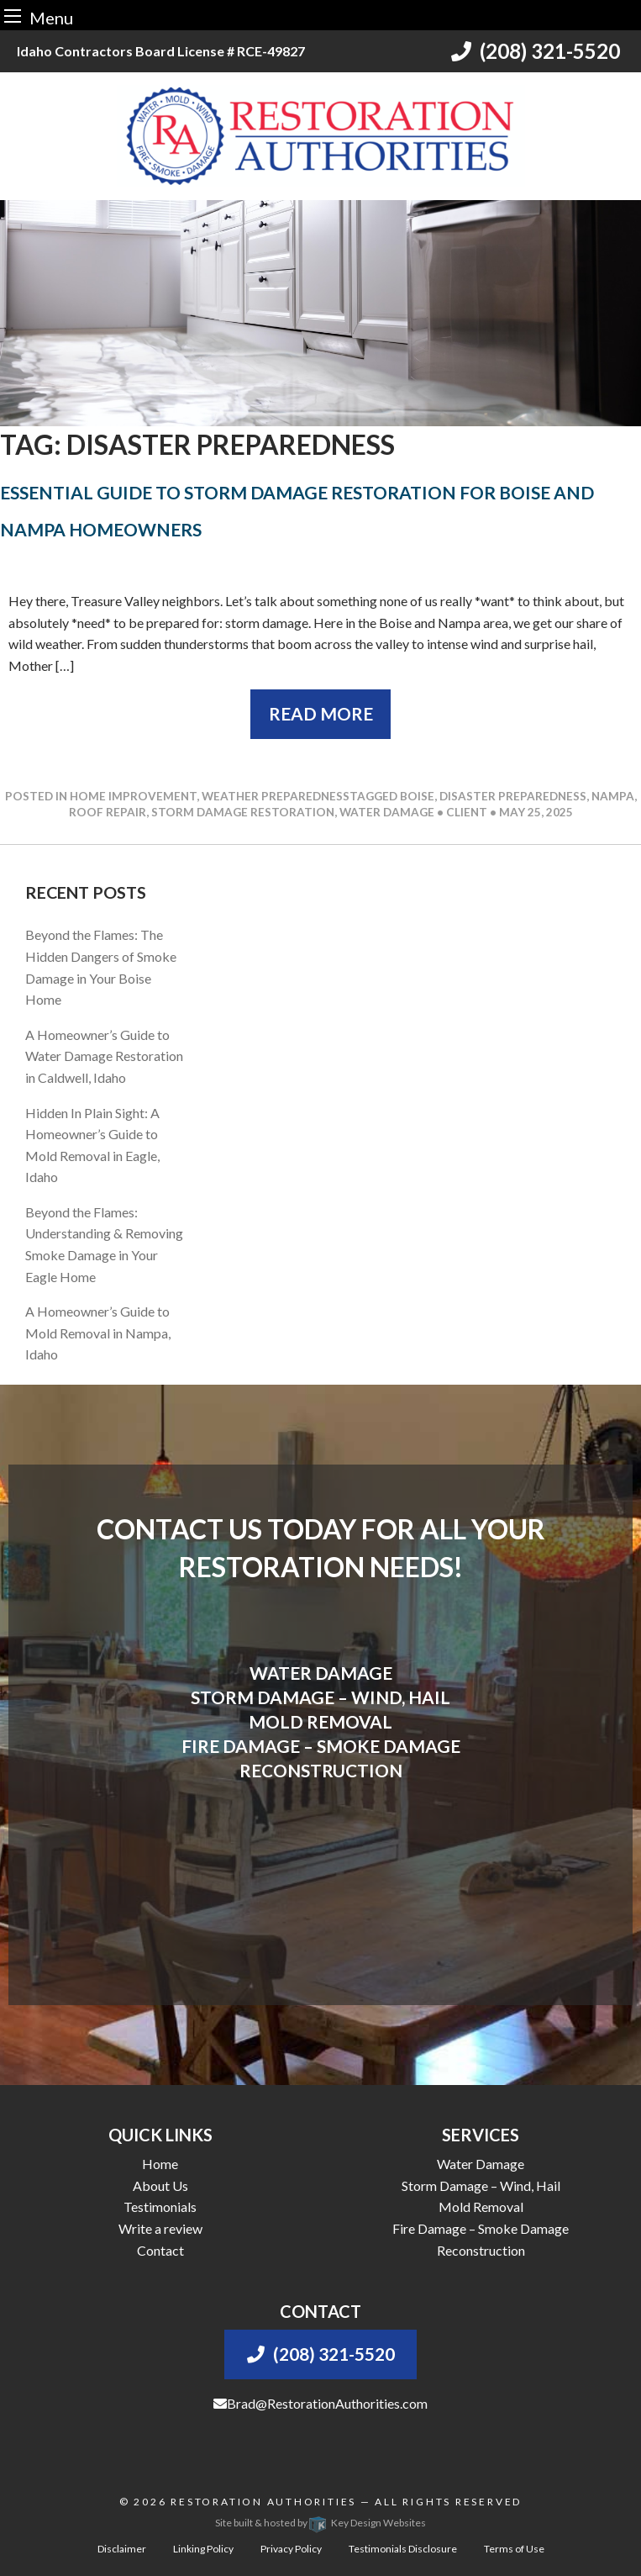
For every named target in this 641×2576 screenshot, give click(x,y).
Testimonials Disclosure (403, 2548)
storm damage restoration (242, 812)
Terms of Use (514, 2548)
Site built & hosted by (320, 2522)
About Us (160, 2185)
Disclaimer (121, 2548)
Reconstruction (481, 2250)
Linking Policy (203, 2548)
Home (160, 2164)
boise (417, 796)
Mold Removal (481, 2206)
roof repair (107, 812)
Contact (160, 2250)
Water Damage (480, 2164)
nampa (612, 796)
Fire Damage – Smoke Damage (480, 2228)
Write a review (160, 2228)
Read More (321, 713)
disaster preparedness (512, 796)
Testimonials (160, 2206)
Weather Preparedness (275, 796)
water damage (386, 812)
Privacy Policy (291, 2548)
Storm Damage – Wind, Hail (481, 2185)
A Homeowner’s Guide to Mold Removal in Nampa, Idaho (98, 1332)
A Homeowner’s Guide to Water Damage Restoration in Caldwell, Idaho (104, 1056)
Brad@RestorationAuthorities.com (320, 2403)
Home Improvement (133, 796)
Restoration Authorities (263, 2501)
